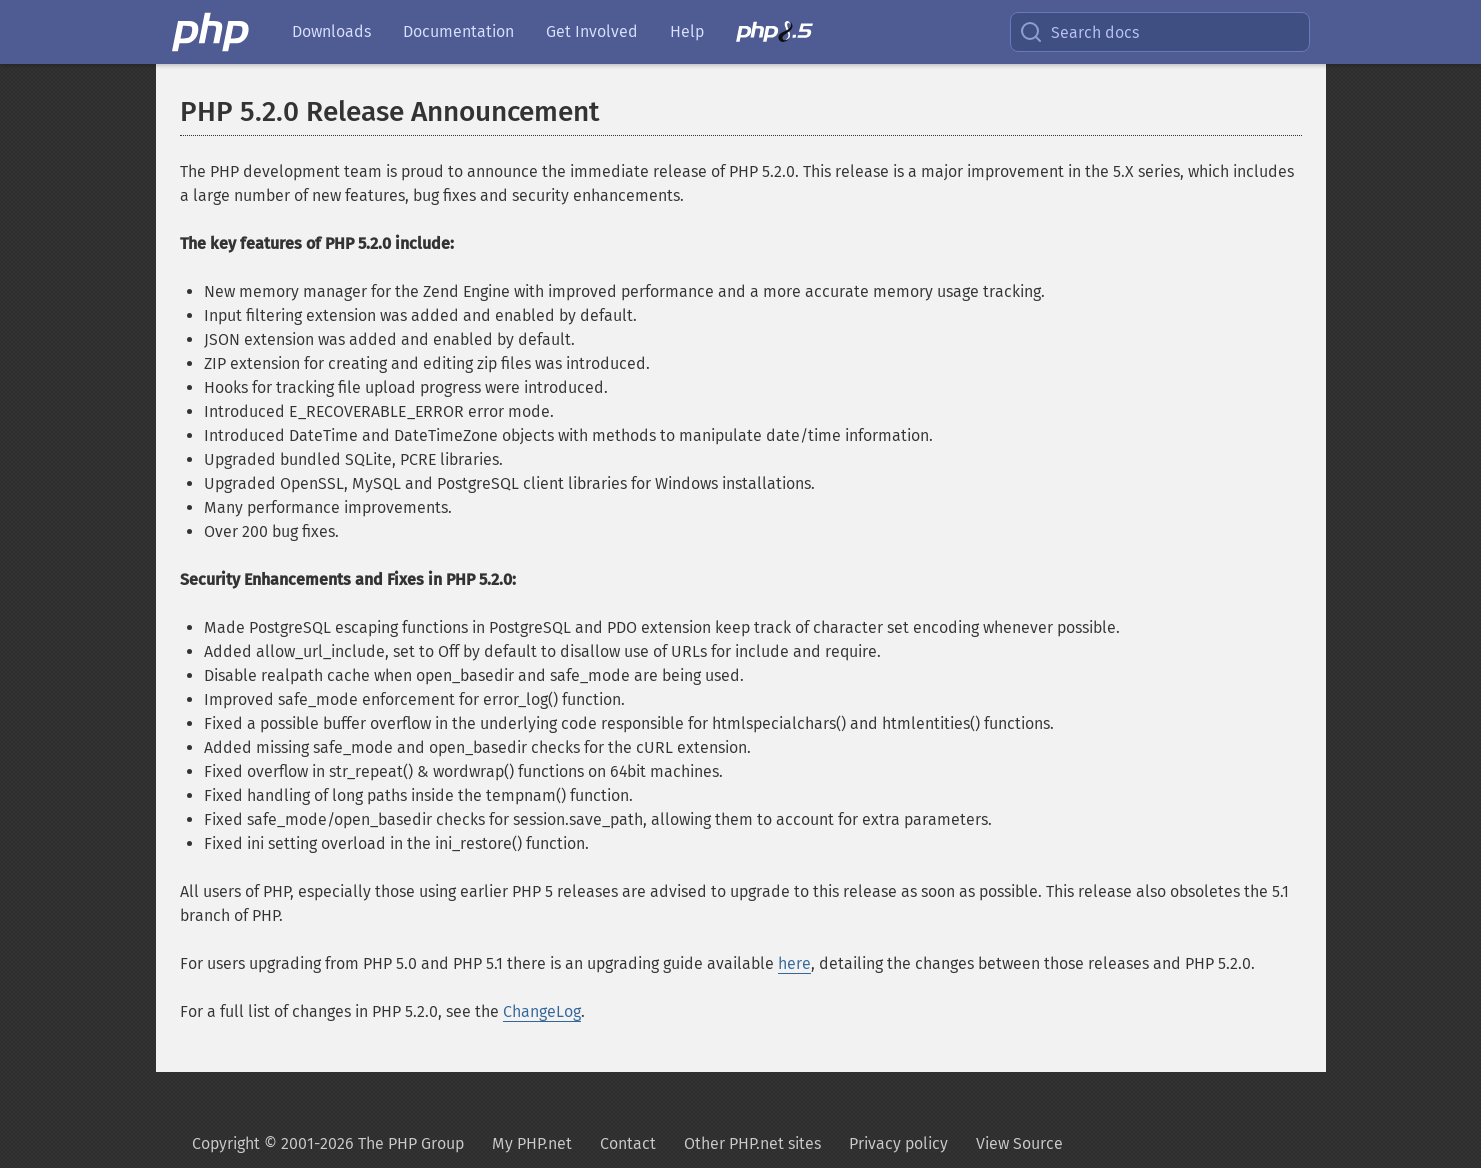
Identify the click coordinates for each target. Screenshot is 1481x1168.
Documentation (458, 31)
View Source (1019, 1143)
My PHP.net (532, 1143)
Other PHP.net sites (752, 1143)
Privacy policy (898, 1143)
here (794, 963)
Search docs (1079, 32)
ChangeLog (542, 1011)
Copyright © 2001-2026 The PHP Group (328, 1143)
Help (687, 31)
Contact (628, 1143)
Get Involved (592, 31)
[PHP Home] (212, 32)
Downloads (331, 31)
